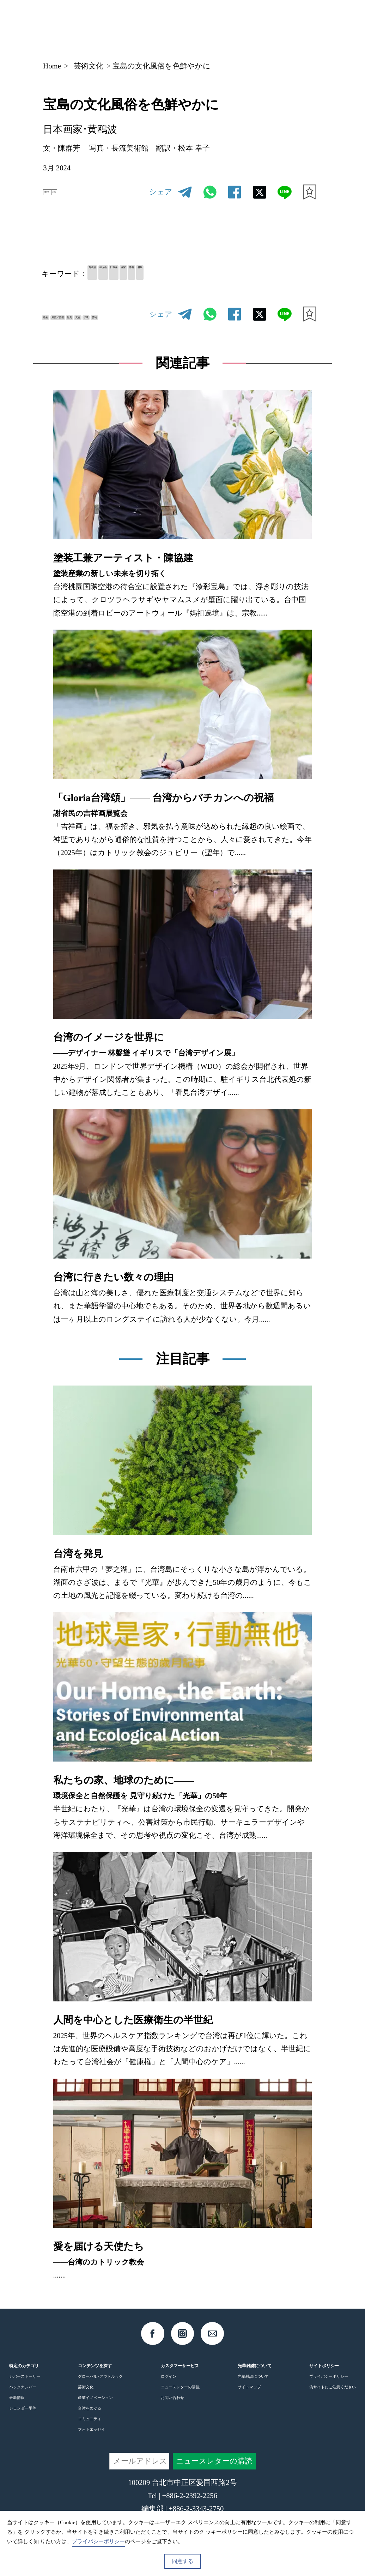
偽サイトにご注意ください (332, 2395)
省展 (245, 273)
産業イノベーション (95, 2406)
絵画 (54, 314)
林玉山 (135, 273)
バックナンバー (22, 2395)
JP (250, 26)
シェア (160, 192)
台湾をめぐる (89, 2416)
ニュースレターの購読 (180, 2395)
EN (74, 192)
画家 (195, 273)
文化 (54, 331)
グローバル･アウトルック (100, 2384)
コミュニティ (89, 2426)
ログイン (168, 2384)
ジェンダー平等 (22, 2416)
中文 (54, 192)
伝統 (78, 331)
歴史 (125, 314)
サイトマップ (249, 2395)
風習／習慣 (89, 314)
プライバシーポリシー (328, 2384)
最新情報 (17, 2406)
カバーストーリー (24, 2384)
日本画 (167, 273)
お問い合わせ (172, 2406)
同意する (182, 2561)
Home (52, 66)
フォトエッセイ (91, 2437)
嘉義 (220, 273)
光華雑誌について (253, 2384)
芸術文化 (88, 66)
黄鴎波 (103, 273)
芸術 (103, 331)
